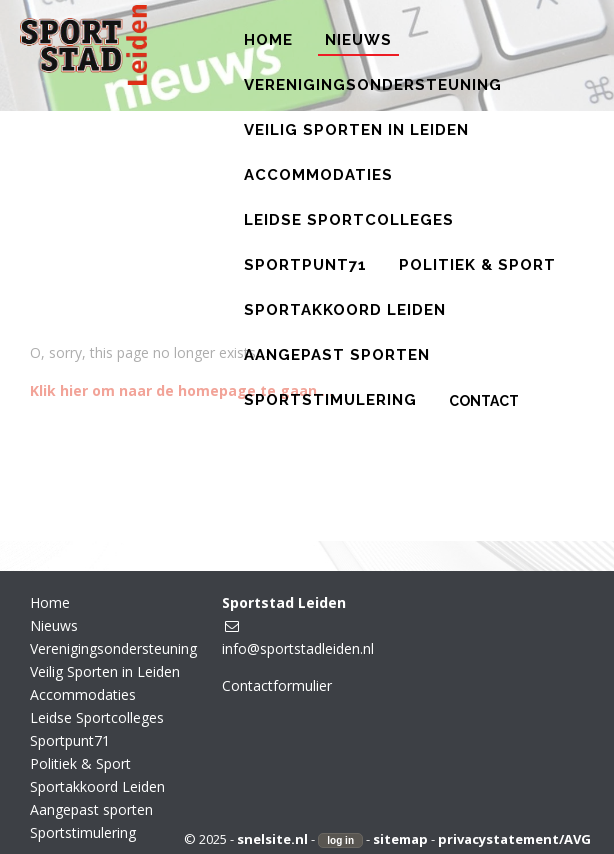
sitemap (400, 839)
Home (50, 602)
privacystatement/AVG (514, 839)
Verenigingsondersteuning (113, 648)
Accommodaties (83, 694)
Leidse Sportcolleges (97, 717)
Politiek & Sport (80, 763)
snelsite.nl (272, 839)
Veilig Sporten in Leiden (105, 671)
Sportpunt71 (70, 740)
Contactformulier (277, 685)
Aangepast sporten (91, 809)
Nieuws (54, 625)
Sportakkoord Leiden (97, 786)
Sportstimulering (83, 832)
